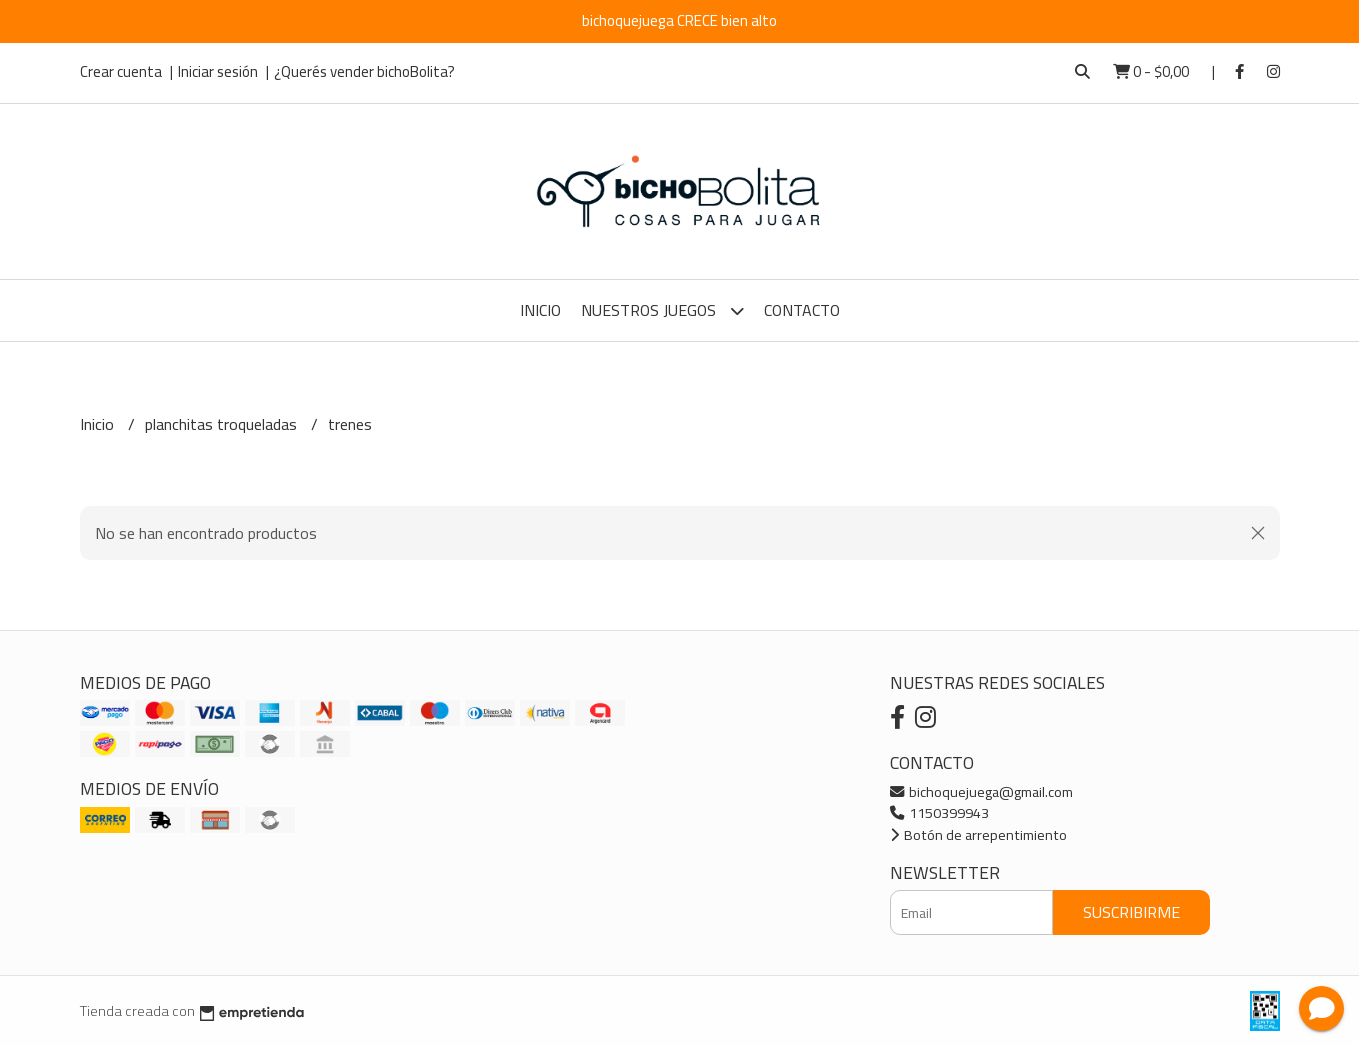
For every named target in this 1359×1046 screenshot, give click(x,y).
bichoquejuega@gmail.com (981, 791)
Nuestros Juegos (662, 310)
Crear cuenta (121, 71)
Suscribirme (1131, 912)
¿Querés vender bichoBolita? (364, 71)
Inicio (540, 310)
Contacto (802, 310)
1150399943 (939, 812)
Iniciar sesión (218, 71)
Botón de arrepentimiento (978, 834)
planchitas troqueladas (223, 424)
